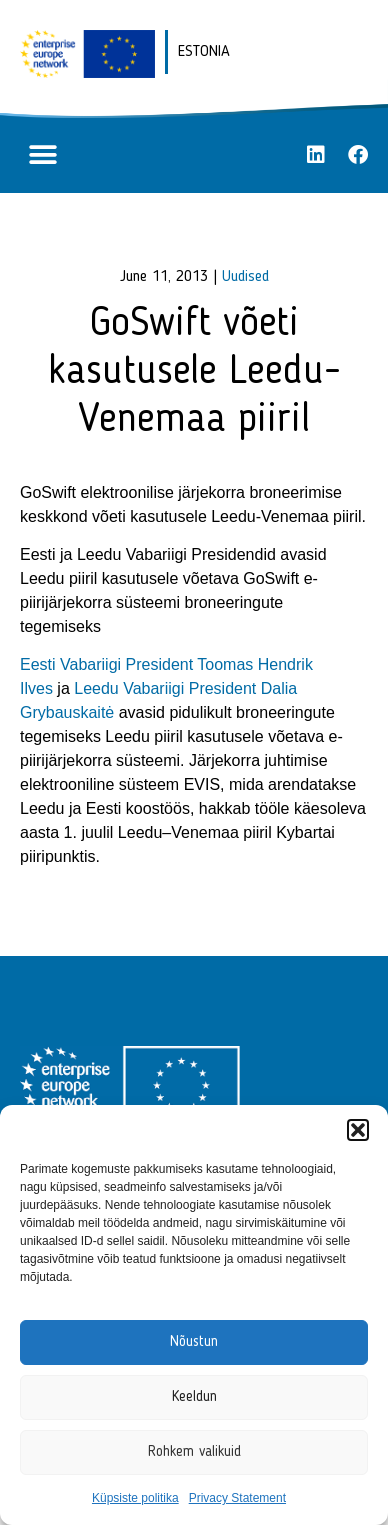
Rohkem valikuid (194, 1452)
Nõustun (194, 1342)
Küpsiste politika (135, 1498)
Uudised (245, 277)
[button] (358, 1130)
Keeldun (194, 1397)
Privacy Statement (237, 1498)
